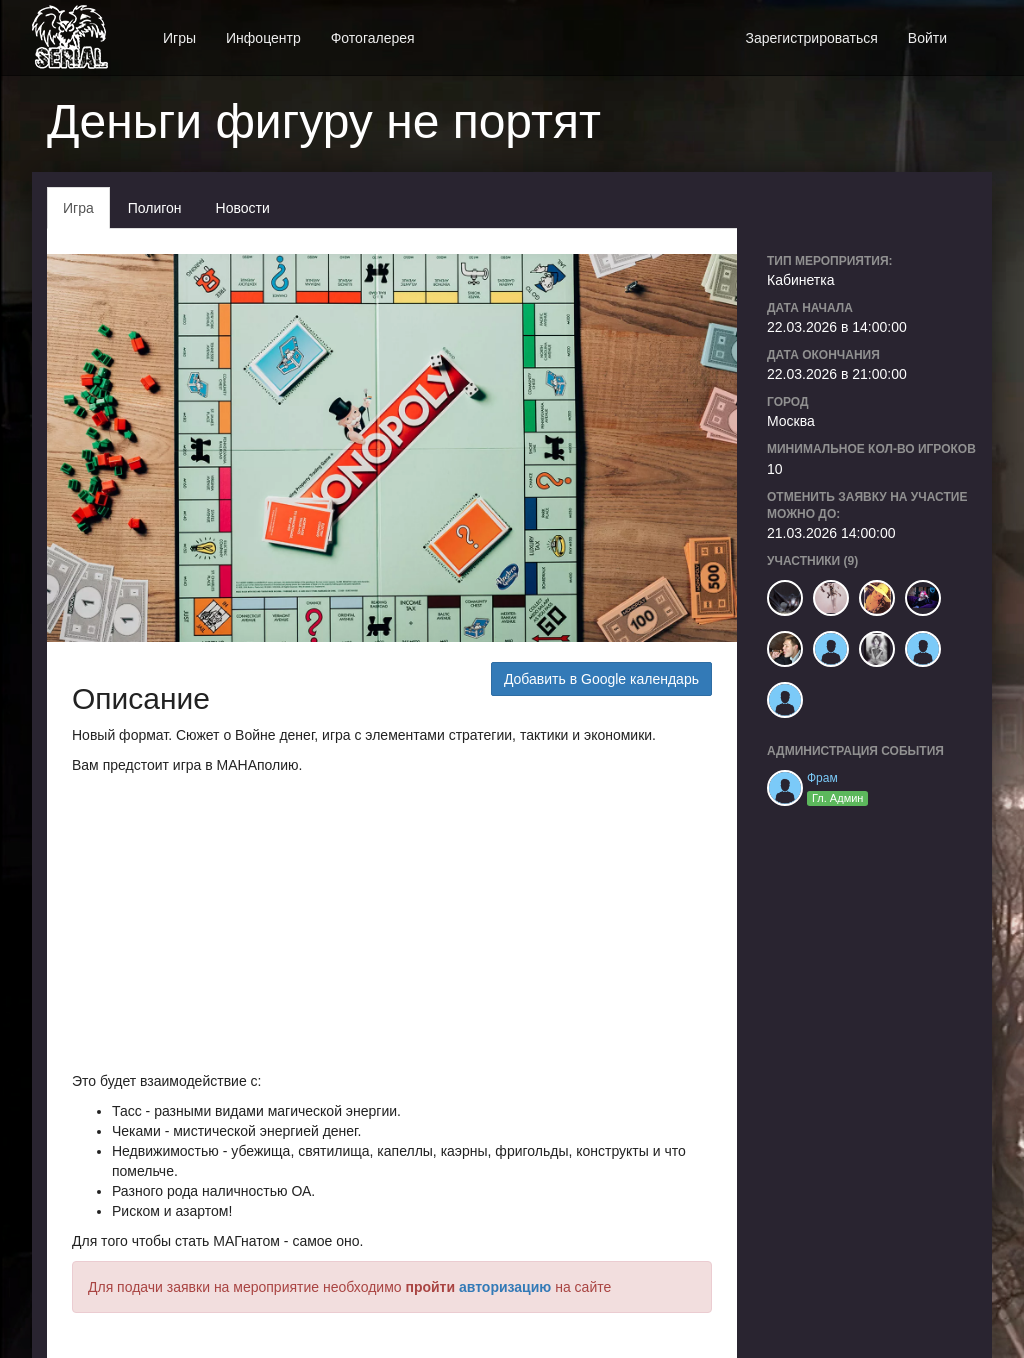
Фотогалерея (373, 38)
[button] (977, 27)
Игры (179, 38)
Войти (927, 38)
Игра (78, 208)
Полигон (155, 208)
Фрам (822, 778)
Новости (243, 208)
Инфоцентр (263, 38)
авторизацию (505, 1287)
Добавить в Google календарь (601, 679)
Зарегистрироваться (811, 38)
